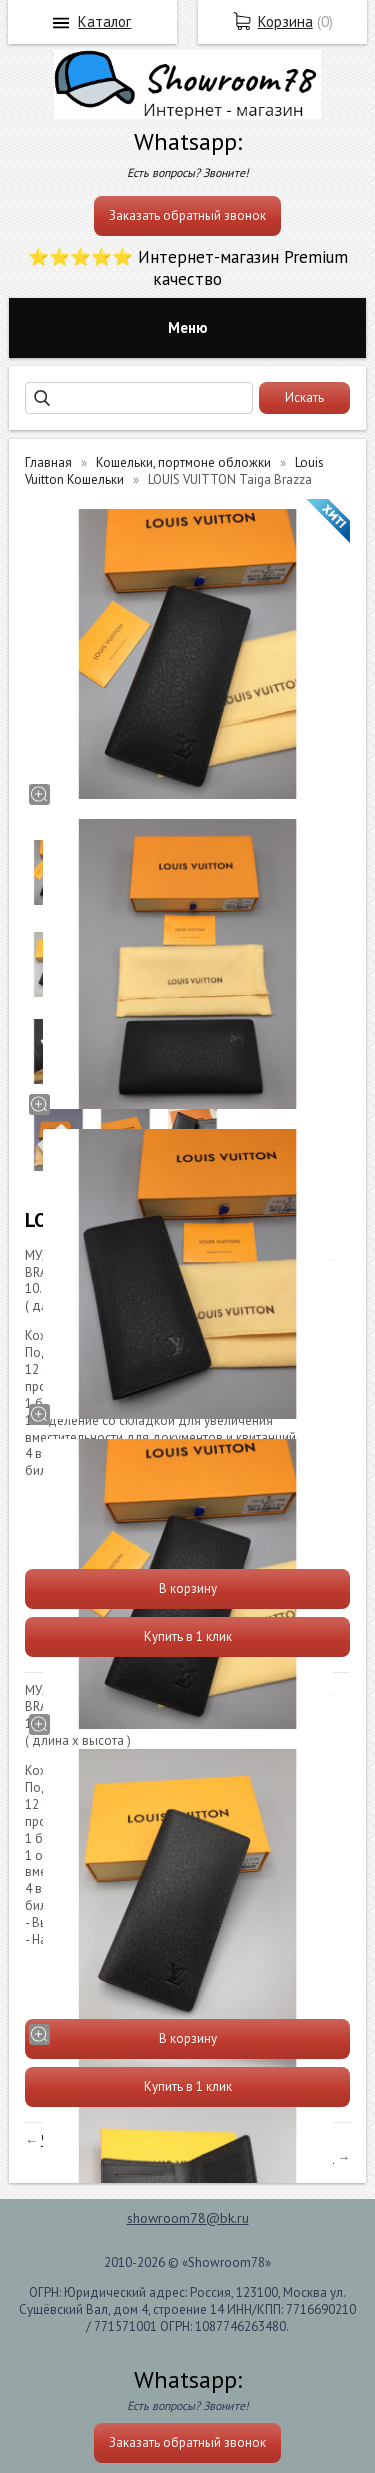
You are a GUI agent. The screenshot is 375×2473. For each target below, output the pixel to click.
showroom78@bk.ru (188, 2218)
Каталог (104, 21)
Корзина (285, 21)
